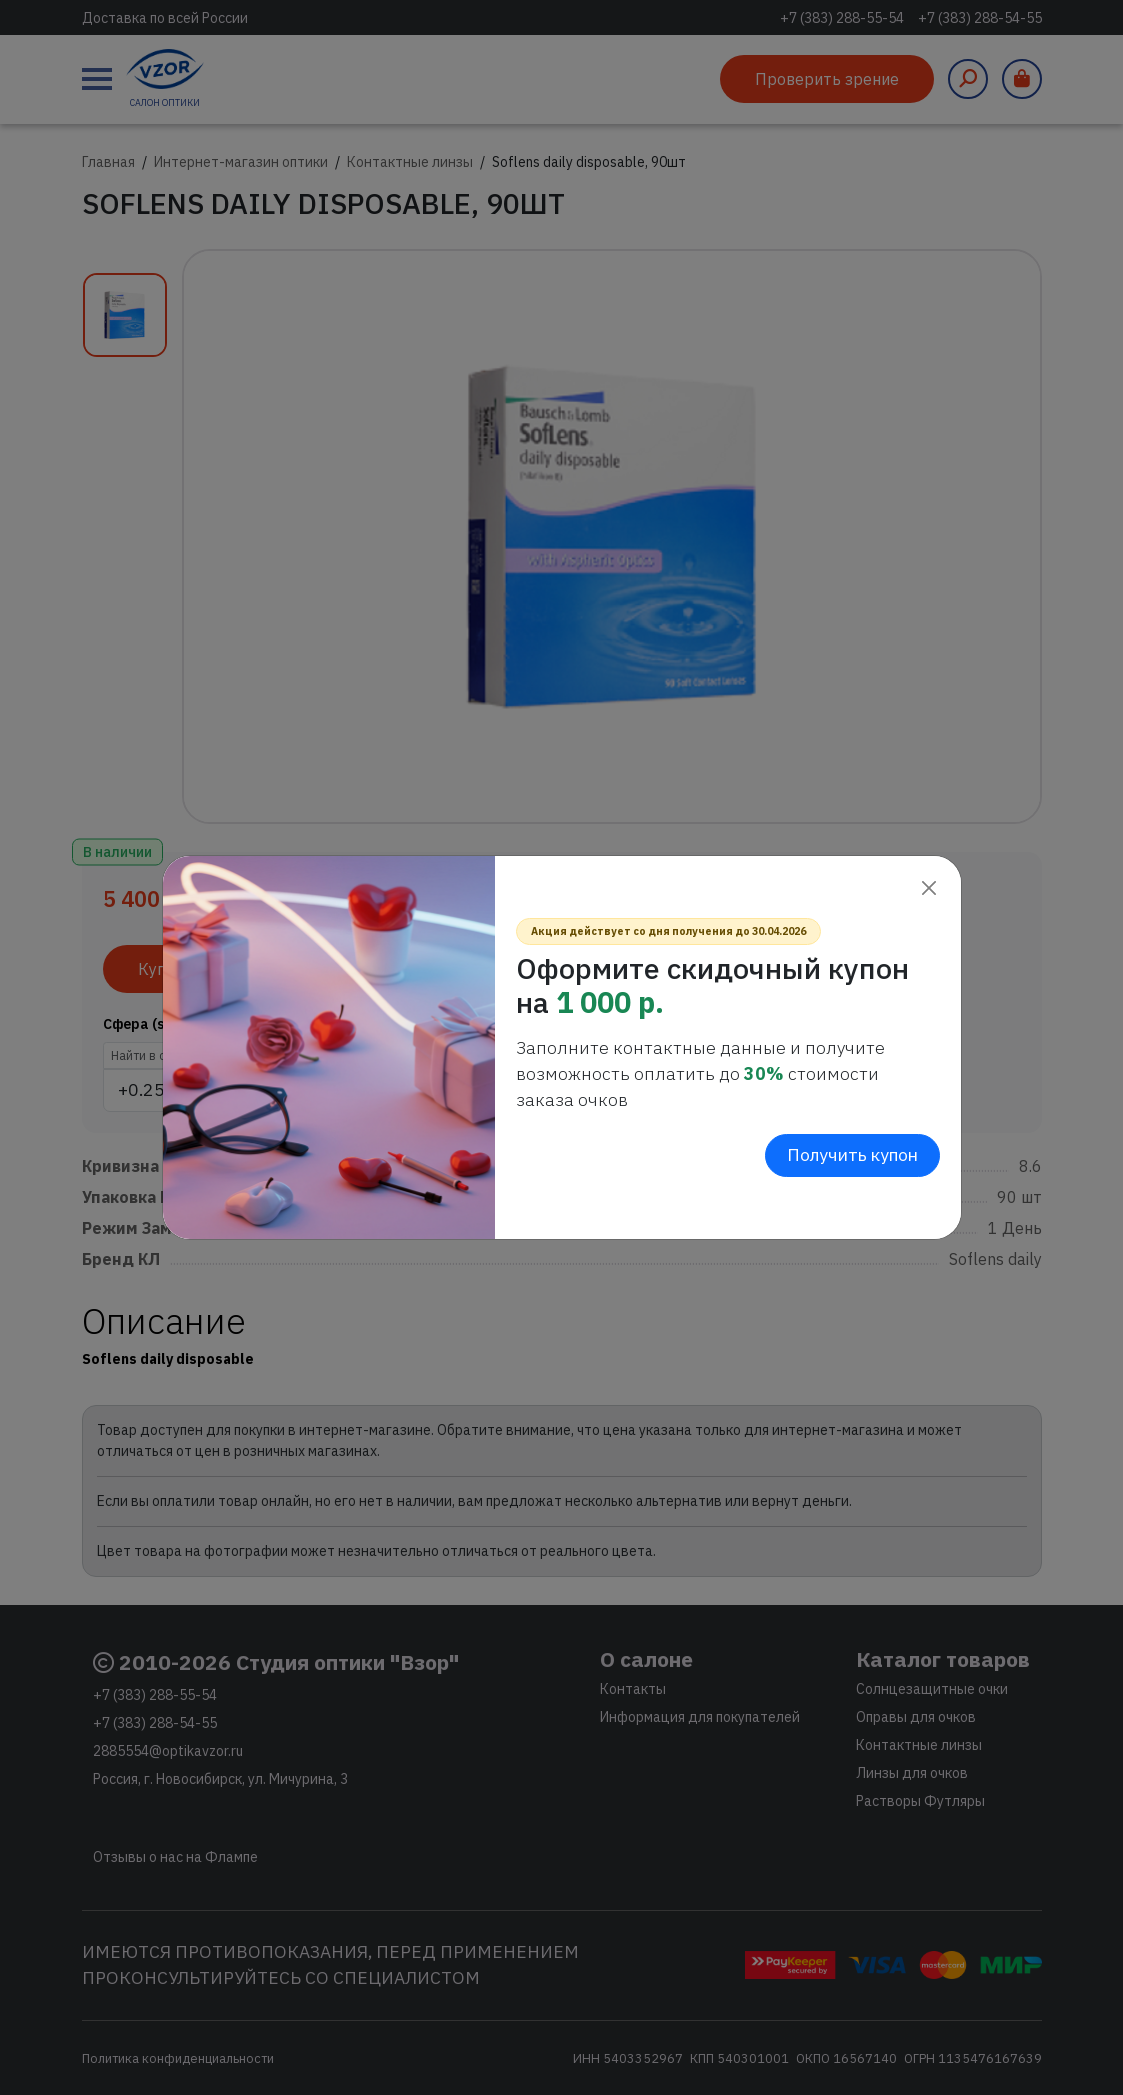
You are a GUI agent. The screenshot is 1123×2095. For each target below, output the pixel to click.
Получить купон (852, 1154)
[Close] (929, 887)
